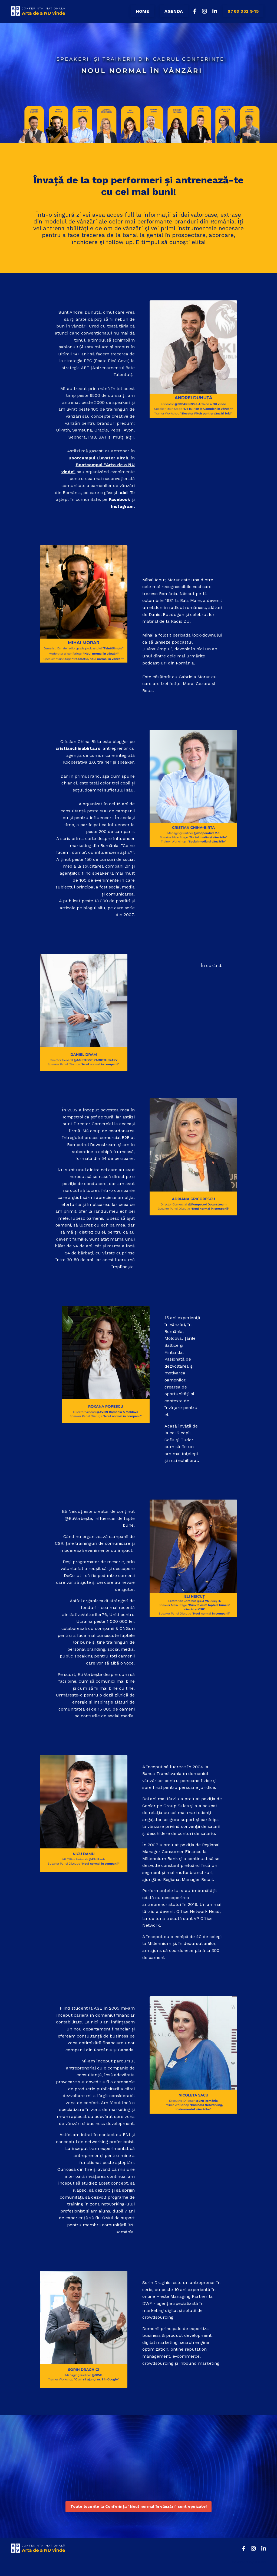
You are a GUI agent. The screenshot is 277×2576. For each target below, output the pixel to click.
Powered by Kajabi (249, 2562)
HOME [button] (142, 11)
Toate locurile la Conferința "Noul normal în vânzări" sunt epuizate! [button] (138, 2506)
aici (122, 492)
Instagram (122, 506)
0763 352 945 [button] (243, 11)
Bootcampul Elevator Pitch (98, 457)
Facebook (119, 499)
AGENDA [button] (173, 11)
